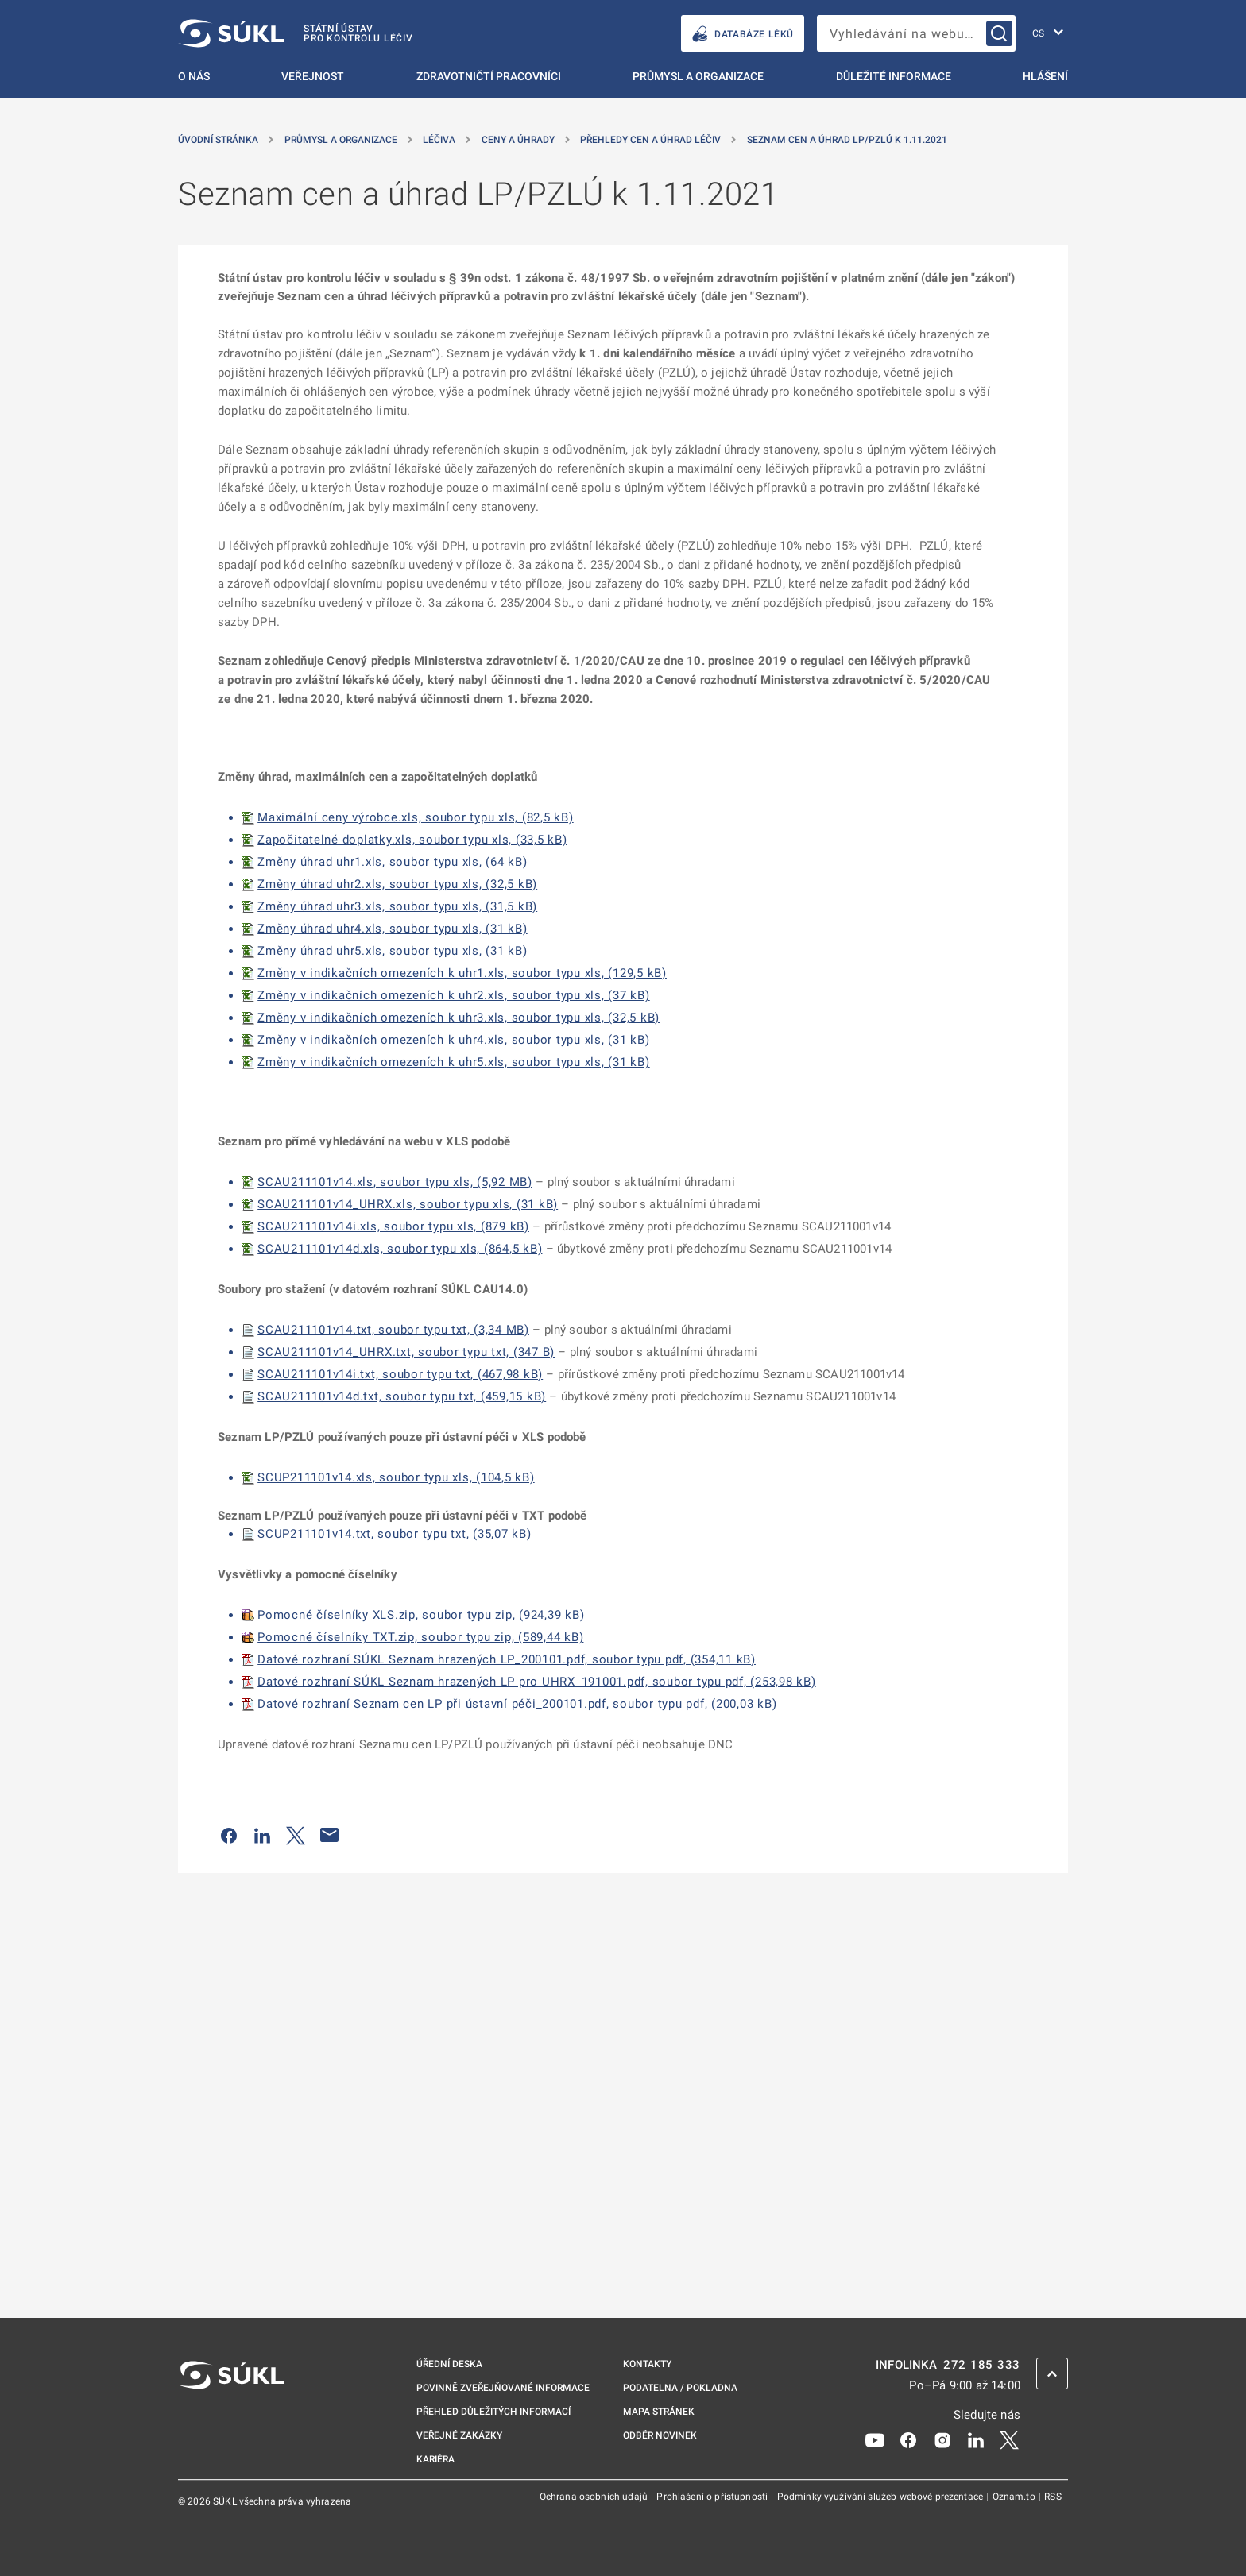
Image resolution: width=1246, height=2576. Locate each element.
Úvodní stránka (218, 139)
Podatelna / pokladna (680, 2387)
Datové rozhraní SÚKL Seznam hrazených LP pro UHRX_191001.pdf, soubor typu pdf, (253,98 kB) (536, 1681)
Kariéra (435, 2459)
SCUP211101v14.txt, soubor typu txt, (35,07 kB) (394, 1534)
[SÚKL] (295, 33)
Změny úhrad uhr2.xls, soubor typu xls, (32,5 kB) (397, 884)
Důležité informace (893, 76)
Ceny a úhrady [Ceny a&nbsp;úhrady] (518, 139)
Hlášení (1045, 76)
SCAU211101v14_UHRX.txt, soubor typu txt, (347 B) (406, 1352)
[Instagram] (942, 2439)
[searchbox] (916, 33)
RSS (1054, 2496)
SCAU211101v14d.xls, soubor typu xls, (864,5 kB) (399, 1249)
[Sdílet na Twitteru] (295, 1835)
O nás (194, 76)
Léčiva (439, 139)
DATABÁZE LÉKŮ (742, 33)
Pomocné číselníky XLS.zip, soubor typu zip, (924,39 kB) (420, 1615)
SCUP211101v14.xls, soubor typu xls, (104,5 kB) (396, 1477)
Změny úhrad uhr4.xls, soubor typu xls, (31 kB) (392, 928)
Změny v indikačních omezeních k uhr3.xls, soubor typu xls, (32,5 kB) (458, 1017)
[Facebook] (908, 2439)
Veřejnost (312, 76)
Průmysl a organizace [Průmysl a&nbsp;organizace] (340, 139)
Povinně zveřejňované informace (503, 2387)
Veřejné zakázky (459, 2435)
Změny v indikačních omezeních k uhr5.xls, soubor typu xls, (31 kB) (453, 1062)
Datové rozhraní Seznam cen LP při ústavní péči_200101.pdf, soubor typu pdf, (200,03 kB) (516, 1704)
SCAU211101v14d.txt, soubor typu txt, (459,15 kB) (401, 1396)
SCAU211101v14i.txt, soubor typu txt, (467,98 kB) (400, 1374)
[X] (1009, 2439)
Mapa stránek (659, 2411)
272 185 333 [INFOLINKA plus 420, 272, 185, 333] (981, 2365)
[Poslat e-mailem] (330, 1835)
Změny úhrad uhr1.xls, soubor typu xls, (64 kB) (392, 862)
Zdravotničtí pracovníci (488, 76)
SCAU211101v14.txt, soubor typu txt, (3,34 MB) (393, 1330)
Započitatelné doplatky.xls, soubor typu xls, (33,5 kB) (412, 839)
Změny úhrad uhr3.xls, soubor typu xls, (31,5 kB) (397, 906)
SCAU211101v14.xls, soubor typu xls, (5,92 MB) (394, 1182)
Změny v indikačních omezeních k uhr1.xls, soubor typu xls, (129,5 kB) (462, 973)
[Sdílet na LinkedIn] (262, 1835)
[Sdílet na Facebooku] (229, 1835)
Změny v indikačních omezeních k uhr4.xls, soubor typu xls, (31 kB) (453, 1040)
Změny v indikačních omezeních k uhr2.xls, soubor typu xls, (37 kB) (453, 995)
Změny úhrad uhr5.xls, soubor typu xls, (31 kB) (392, 951)
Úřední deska (449, 2363)
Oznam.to (1015, 2496)
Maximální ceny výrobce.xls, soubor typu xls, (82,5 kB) (415, 817)
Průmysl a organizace (698, 76)
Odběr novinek (660, 2435)
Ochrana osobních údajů (595, 2496)
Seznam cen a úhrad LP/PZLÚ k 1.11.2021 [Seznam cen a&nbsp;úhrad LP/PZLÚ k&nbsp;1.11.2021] (847, 139)
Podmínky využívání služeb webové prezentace (881, 2496)
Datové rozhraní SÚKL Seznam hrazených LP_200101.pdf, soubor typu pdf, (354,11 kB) (506, 1659)
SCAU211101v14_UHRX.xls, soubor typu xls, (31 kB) (407, 1204)
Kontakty (647, 2363)
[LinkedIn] (976, 2439)
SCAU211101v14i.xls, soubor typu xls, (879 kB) (393, 1226)
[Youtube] (875, 2439)
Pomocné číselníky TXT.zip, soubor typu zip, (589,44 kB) (420, 1637)
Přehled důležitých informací (493, 2411)
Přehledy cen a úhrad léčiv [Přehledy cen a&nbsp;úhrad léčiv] (650, 139)
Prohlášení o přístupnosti (713, 2496)
